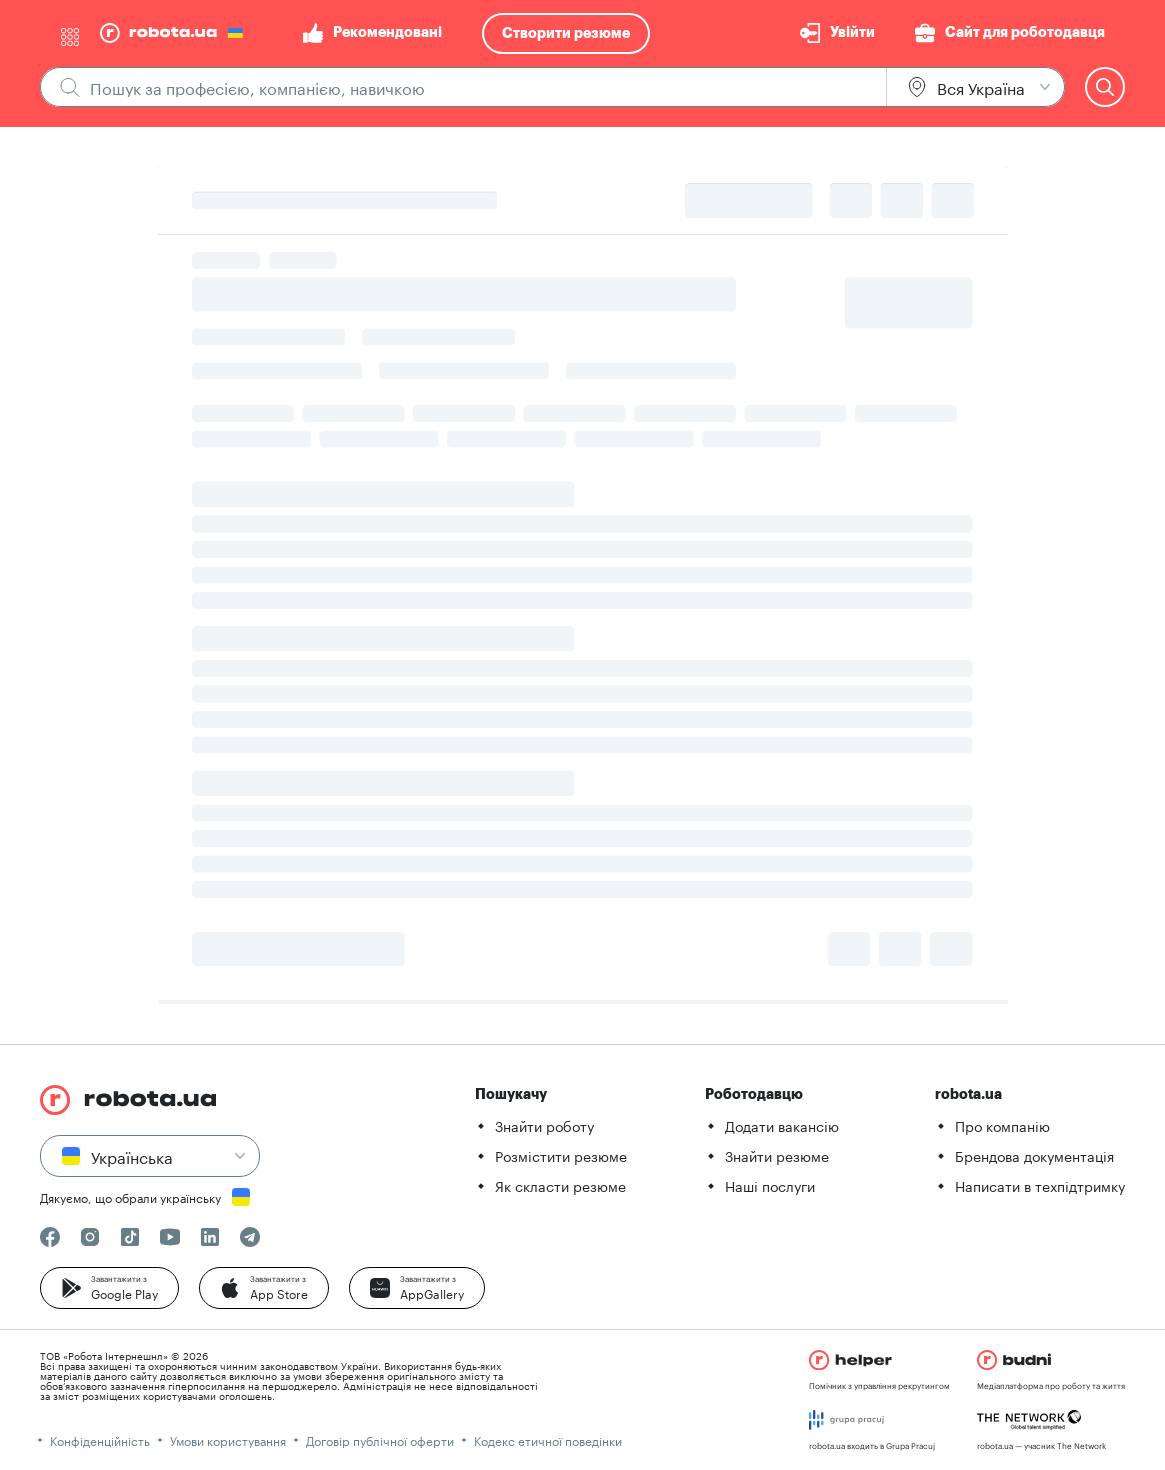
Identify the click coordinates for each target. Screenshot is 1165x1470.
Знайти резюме (777, 1155)
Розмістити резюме (561, 1155)
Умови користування (228, 1439)
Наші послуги (770, 1185)
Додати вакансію (782, 1125)
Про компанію (1002, 1125)
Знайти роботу (544, 1125)
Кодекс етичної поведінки (548, 1439)
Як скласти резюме (560, 1185)
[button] (109, 1288)
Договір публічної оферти (380, 1439)
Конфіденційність (100, 1439)
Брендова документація (1034, 1155)
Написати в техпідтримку (1040, 1185)
